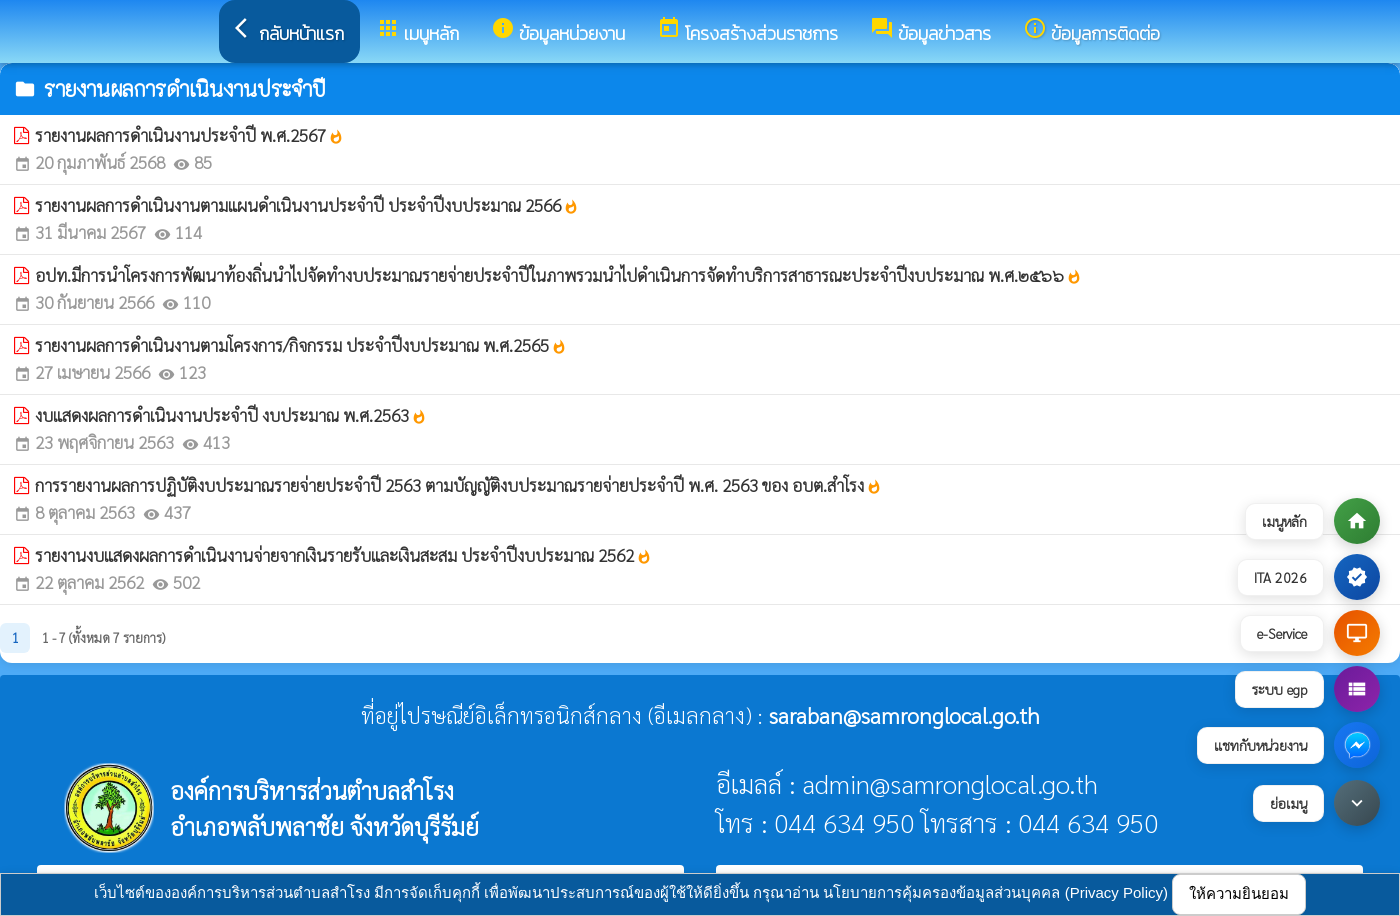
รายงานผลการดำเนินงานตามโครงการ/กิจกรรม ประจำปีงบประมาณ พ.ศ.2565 (301, 345)
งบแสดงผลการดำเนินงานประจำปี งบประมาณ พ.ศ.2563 (231, 415)
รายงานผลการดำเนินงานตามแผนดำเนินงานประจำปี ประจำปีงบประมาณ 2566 (307, 205)
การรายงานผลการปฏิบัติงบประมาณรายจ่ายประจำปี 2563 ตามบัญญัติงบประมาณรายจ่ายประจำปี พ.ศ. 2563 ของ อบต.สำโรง (458, 485)
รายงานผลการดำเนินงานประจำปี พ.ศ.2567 (189, 135)
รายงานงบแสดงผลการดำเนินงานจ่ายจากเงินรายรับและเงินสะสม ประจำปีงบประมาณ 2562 (343, 555)
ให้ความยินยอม (1239, 893)
